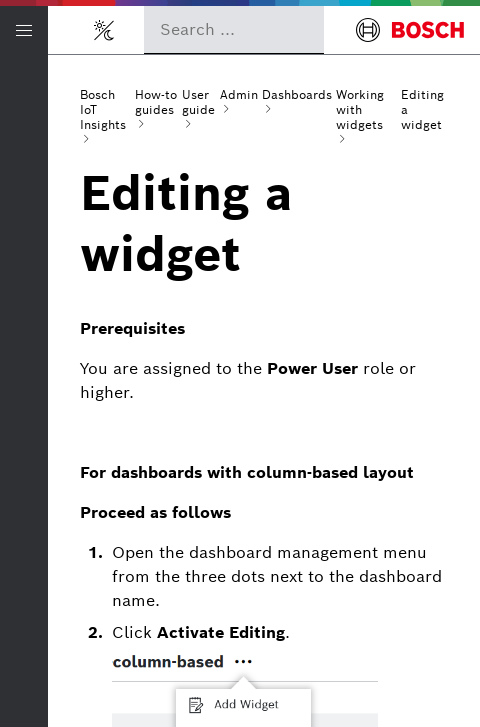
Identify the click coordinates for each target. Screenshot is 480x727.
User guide (198, 102)
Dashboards (297, 94)
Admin (239, 94)
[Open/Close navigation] (24, 30)
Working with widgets (360, 109)
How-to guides (156, 102)
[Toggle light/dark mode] (104, 30)
